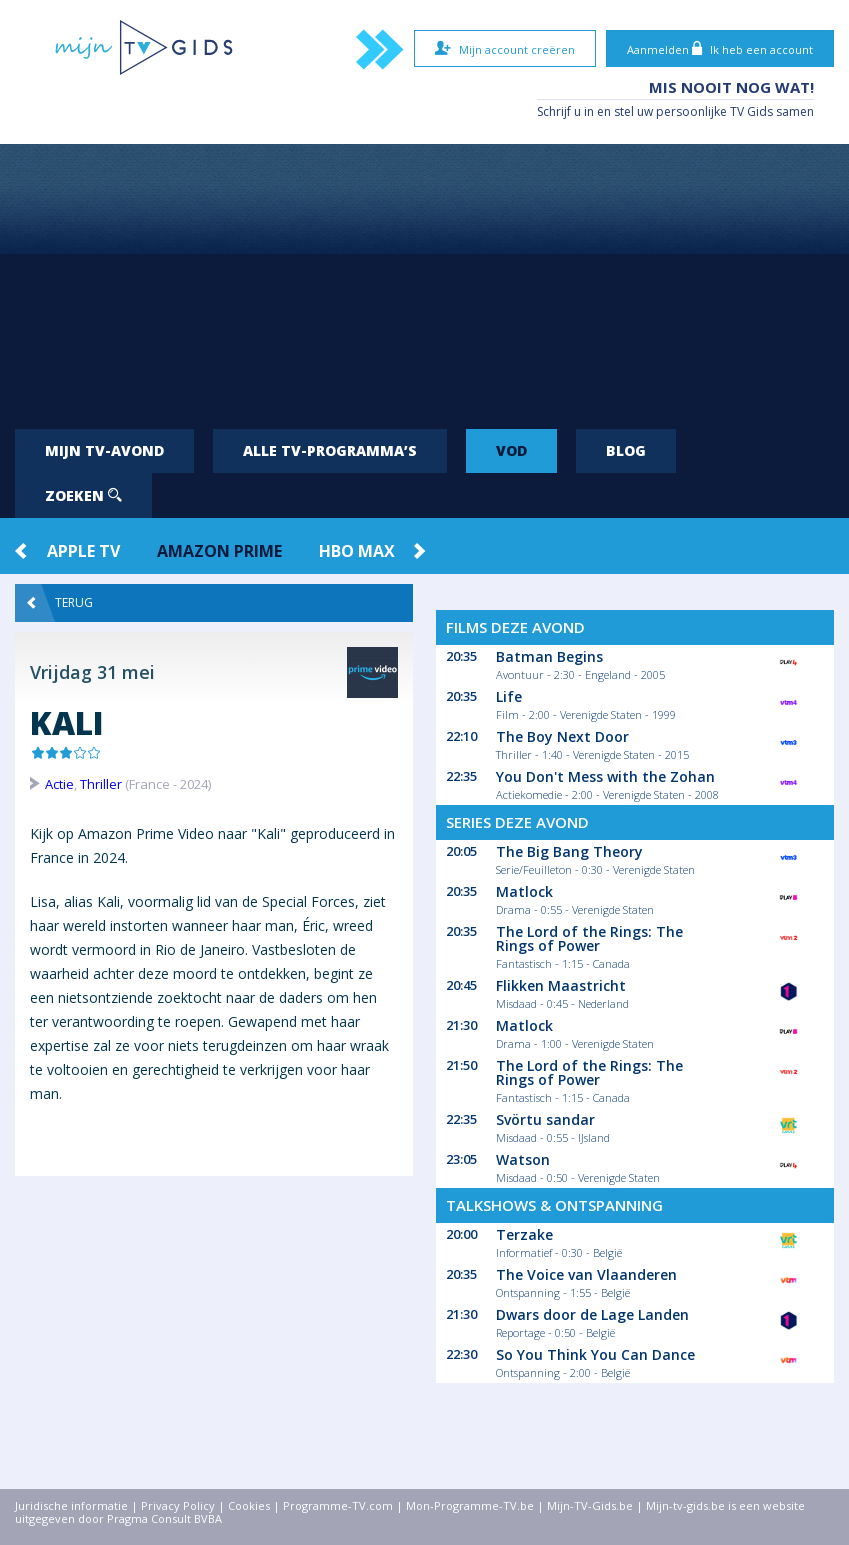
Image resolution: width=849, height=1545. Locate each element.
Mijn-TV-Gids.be (590, 1505)
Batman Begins (549, 656)
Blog (626, 450)
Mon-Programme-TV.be (470, 1505)
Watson (523, 1159)
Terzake (524, 1234)
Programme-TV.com (338, 1505)
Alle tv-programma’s (330, 450)
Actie (59, 784)
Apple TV (83, 551)
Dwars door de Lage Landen (592, 1314)
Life (509, 696)
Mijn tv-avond (104, 450)
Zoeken (83, 495)
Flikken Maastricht (561, 985)
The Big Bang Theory (569, 851)
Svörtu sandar (545, 1119)
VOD (511, 450)
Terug (60, 603)
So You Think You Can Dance (595, 1354)
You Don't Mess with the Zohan (605, 776)
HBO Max (357, 551)
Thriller (101, 784)
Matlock (524, 891)
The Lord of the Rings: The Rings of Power (589, 938)
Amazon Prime (219, 551)
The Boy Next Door (562, 736)
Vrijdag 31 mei (92, 672)
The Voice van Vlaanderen (586, 1274)
